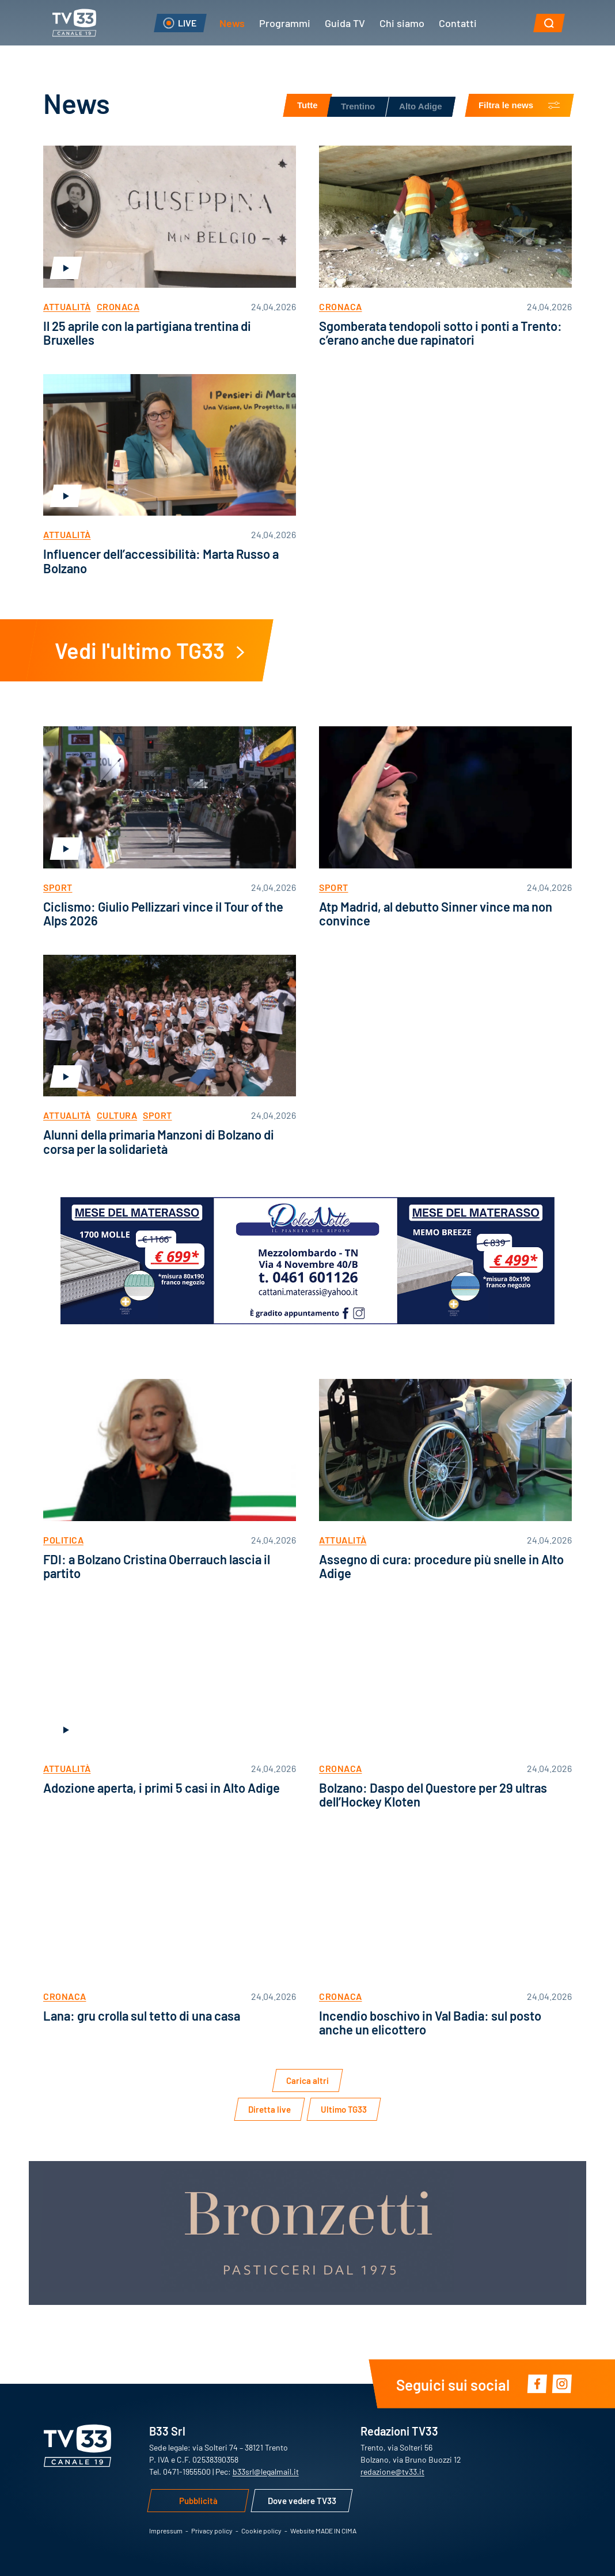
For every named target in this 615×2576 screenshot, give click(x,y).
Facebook (537, 2384)
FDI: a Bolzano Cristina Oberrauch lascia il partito (156, 1565)
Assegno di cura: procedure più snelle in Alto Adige (441, 1565)
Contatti (458, 22)
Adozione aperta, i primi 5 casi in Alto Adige (161, 1787)
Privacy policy (212, 2530)
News (232, 22)
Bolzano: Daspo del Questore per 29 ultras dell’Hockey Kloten (433, 1794)
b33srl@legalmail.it (266, 2471)
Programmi (284, 22)
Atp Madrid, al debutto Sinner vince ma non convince (435, 913)
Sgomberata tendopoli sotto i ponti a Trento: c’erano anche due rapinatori (440, 332)
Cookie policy (261, 2530)
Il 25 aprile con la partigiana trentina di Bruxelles (147, 332)
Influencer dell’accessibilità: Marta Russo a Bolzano (161, 560)
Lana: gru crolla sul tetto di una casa (141, 2015)
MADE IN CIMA (336, 2530)
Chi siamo (401, 22)
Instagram (562, 2384)
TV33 (74, 23)
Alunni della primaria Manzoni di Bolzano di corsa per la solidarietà (158, 1141)
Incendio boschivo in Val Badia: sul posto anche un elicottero (430, 2022)
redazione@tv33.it (392, 2471)
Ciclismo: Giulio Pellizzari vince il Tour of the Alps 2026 (163, 913)
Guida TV (345, 22)
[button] (549, 23)
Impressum (166, 2530)
